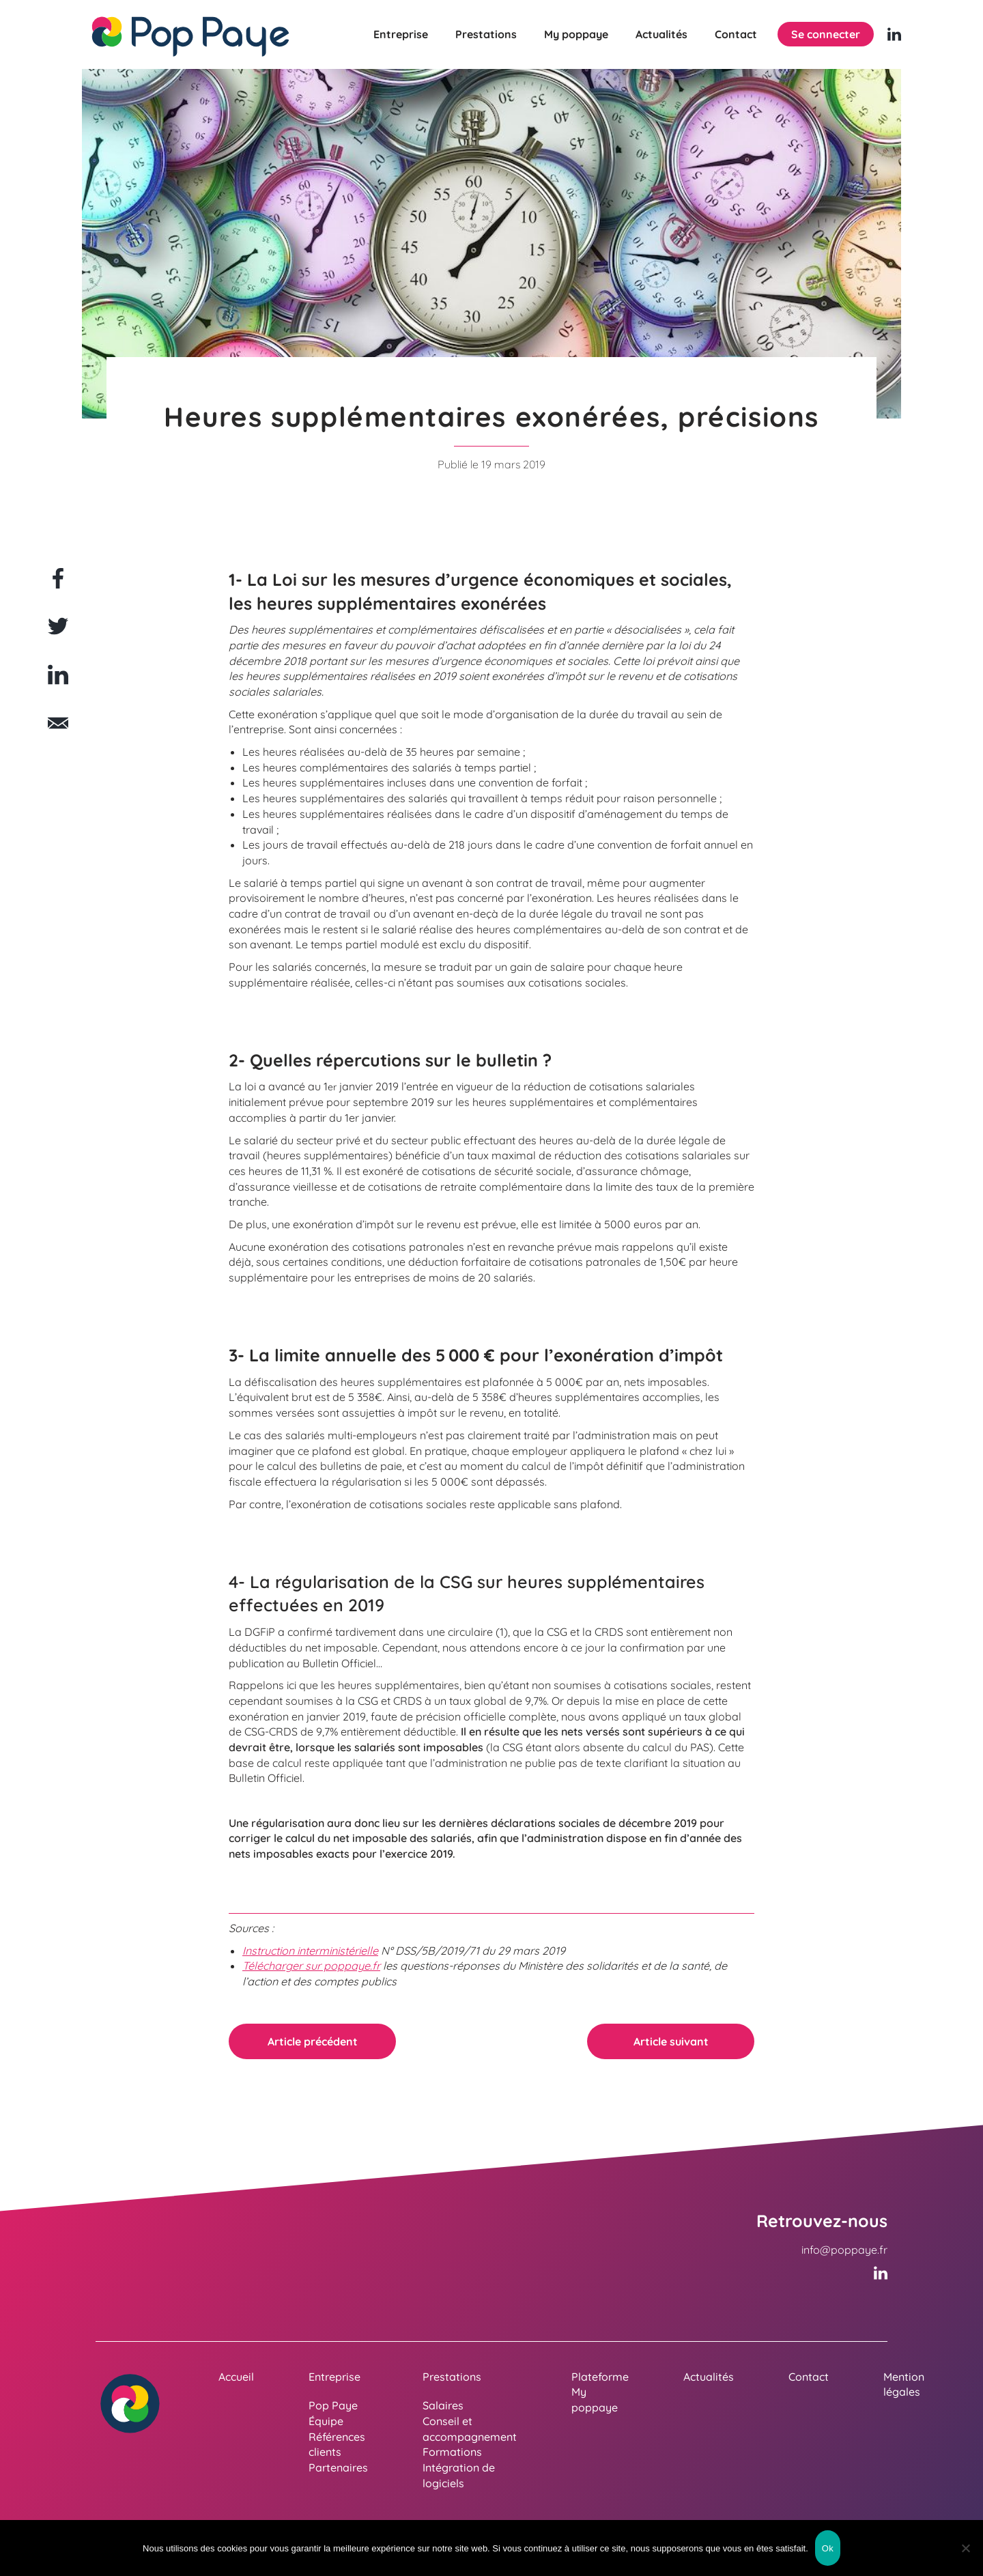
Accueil (236, 2376)
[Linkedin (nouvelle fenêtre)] (894, 34)
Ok (828, 2548)
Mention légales (903, 2384)
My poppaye (576, 34)
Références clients (337, 2444)
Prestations (486, 34)
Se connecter (825, 34)
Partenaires (338, 2467)
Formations (452, 2452)
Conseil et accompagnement (470, 2429)
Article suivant (671, 2041)
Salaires (443, 2405)
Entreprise (400, 34)
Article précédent (313, 2041)
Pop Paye (333, 2405)
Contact (736, 34)
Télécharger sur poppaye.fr (311, 1965)
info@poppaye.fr (844, 2249)
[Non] (966, 2548)
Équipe (326, 2421)
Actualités (661, 34)
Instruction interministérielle (310, 1950)
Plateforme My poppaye (600, 2392)
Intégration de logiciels (459, 2475)
